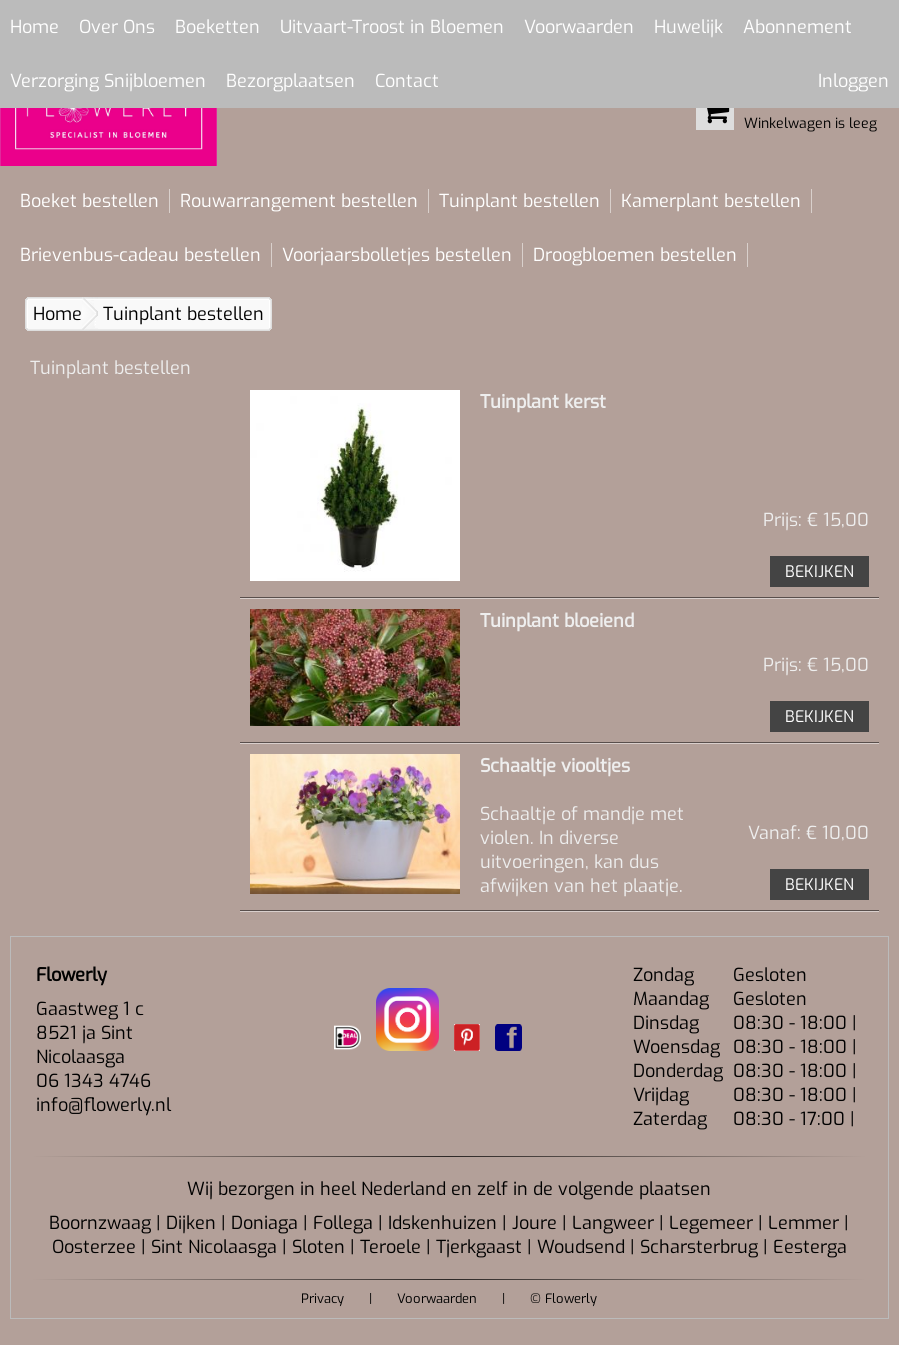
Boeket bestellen (89, 201)
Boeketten (217, 27)
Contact (407, 81)
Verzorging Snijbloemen (108, 81)
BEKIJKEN (819, 571)
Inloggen (853, 81)
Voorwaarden (579, 27)
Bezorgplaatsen (290, 81)
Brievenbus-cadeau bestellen (140, 255)
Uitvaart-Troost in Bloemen (392, 27)
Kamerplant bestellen (711, 201)
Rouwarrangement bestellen (299, 201)
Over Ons (117, 27)
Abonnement (797, 27)
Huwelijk (688, 27)
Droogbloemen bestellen (635, 255)
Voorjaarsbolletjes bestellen (397, 255)
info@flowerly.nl (103, 1105)
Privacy (322, 1298)
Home (34, 27)
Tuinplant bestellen (519, 201)
